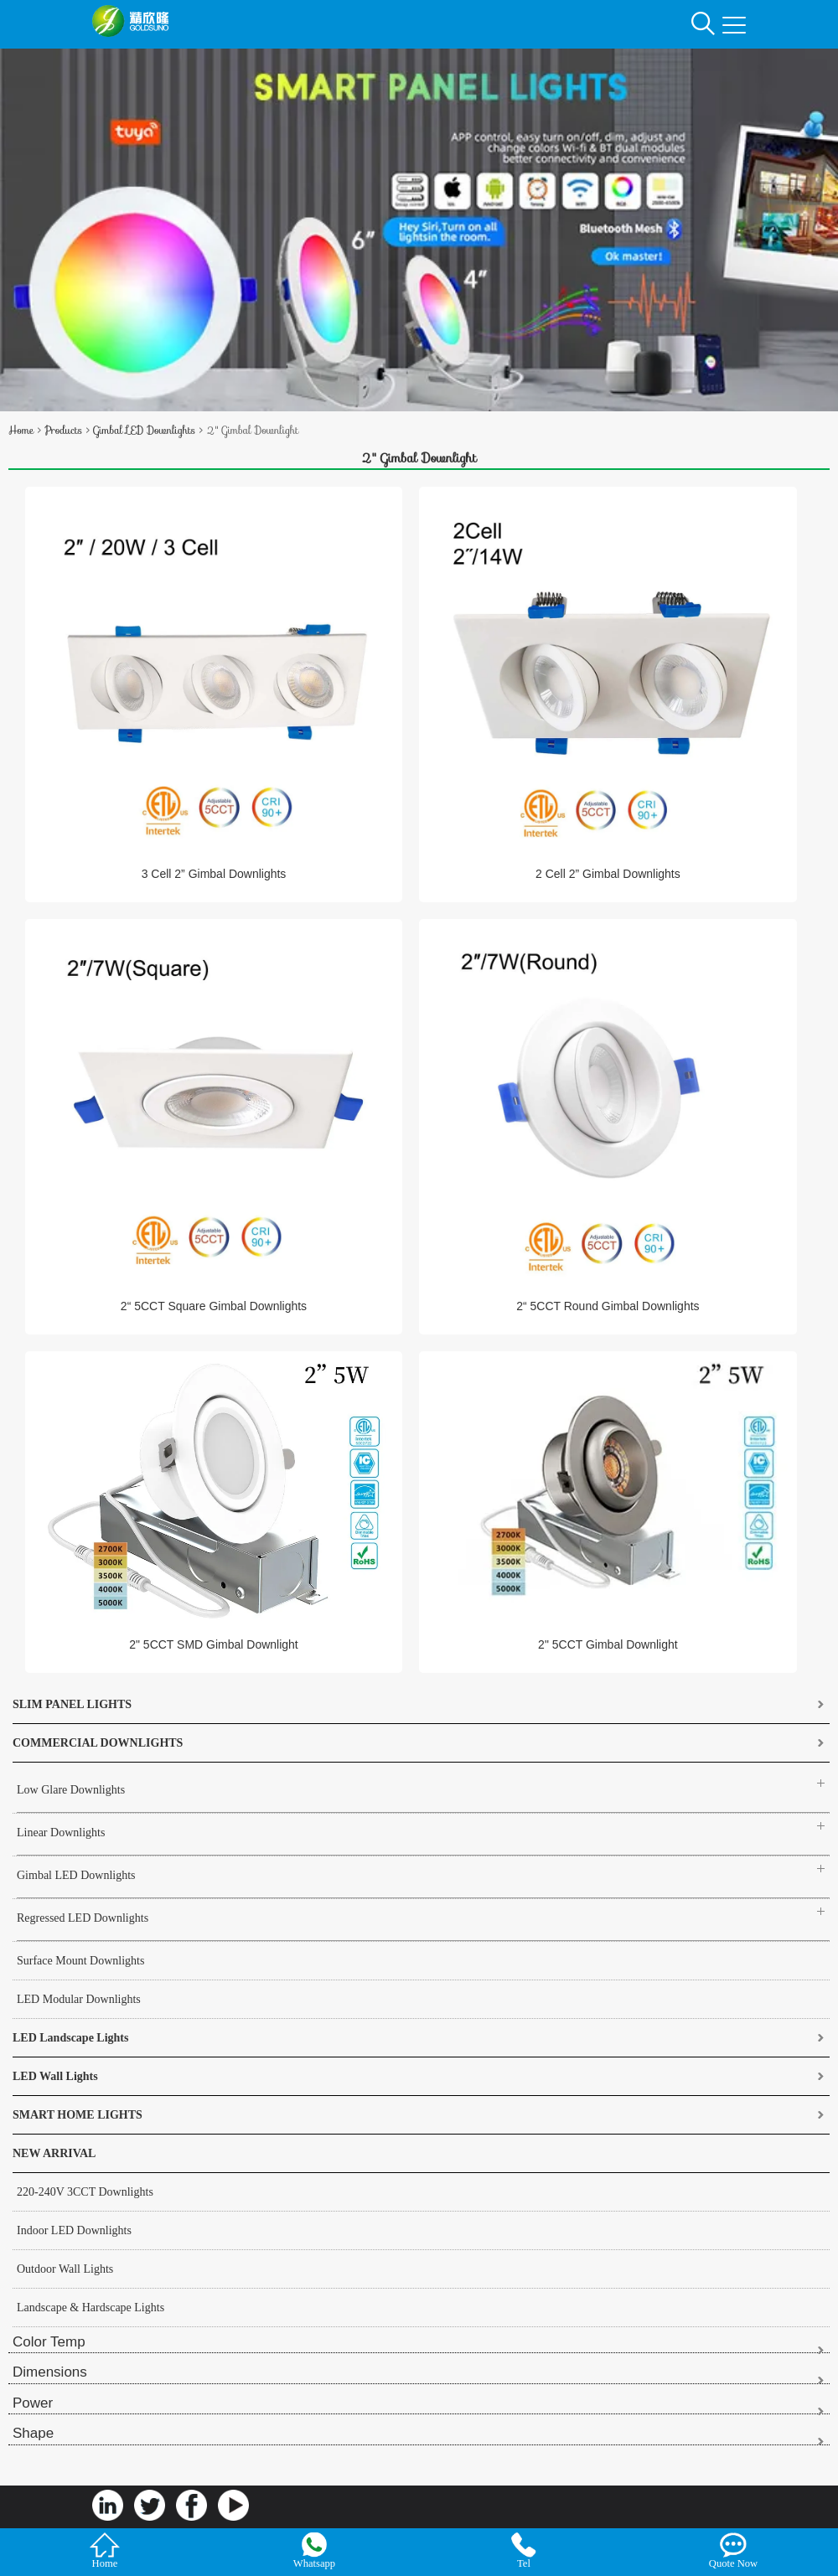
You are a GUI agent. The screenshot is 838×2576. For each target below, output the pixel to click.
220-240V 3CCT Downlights (85, 2192)
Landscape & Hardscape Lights (90, 2307)
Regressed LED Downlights (82, 1918)
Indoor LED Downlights (74, 2230)
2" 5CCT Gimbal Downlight (608, 1644)
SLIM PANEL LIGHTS (72, 1704)
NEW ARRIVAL (54, 2153)
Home (21, 430)
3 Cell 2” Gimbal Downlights (214, 873)
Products (63, 430)
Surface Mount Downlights (80, 1960)
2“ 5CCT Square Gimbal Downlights (214, 1306)
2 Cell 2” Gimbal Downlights (607, 873)
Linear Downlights (61, 1832)
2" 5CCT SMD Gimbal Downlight (213, 1644)
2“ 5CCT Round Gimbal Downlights (607, 1306)
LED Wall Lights (55, 2076)
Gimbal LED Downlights (144, 430)
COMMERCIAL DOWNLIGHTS (98, 1743)
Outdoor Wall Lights (65, 2269)
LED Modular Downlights (79, 1999)
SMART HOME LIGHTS (77, 2115)
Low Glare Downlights (71, 1790)
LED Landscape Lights (70, 2037)
